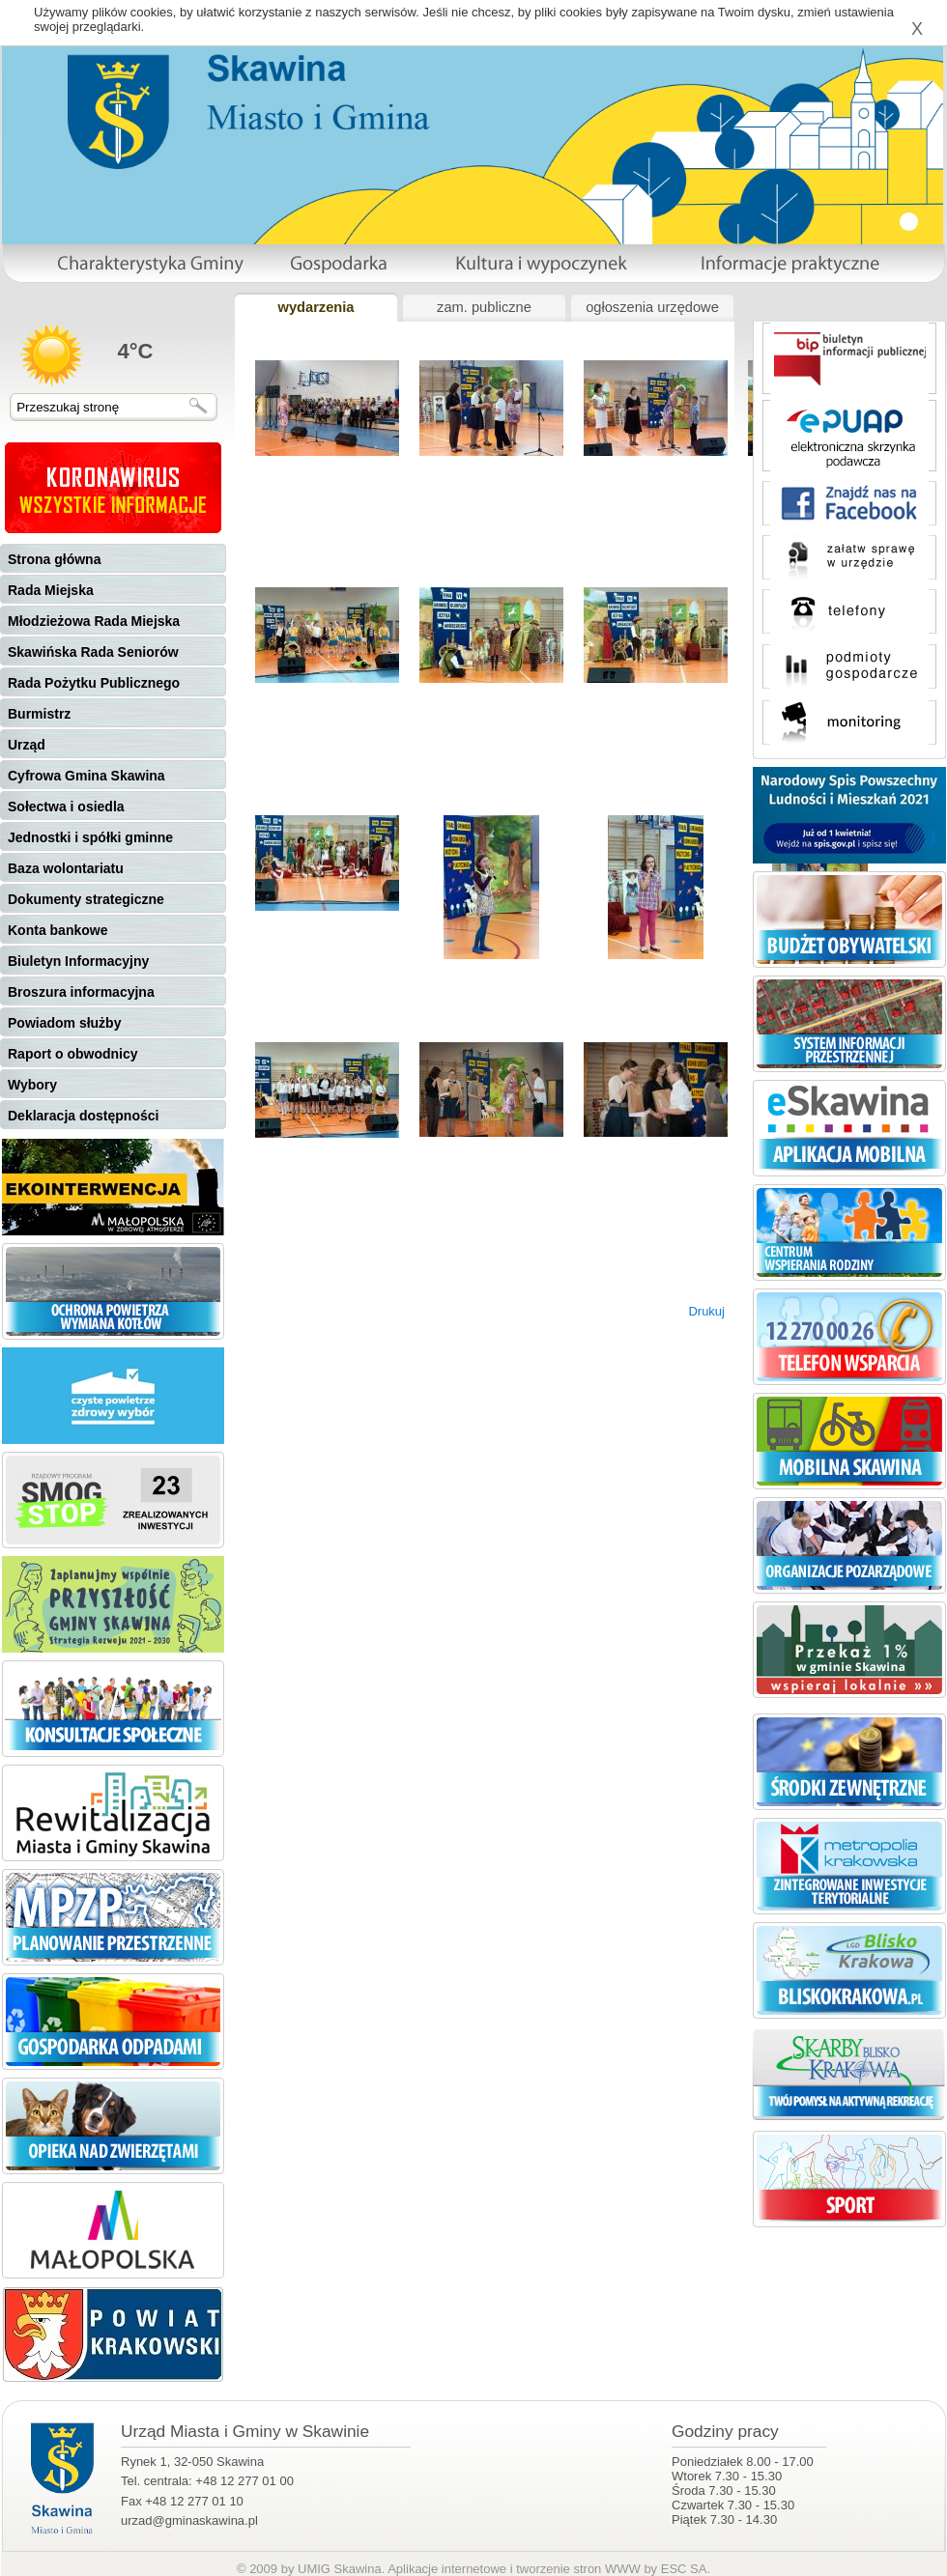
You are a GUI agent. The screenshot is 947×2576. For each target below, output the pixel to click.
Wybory (32, 1084)
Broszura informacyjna (81, 992)
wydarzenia (315, 307)
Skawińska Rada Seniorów (93, 652)
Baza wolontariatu (66, 868)
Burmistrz (39, 714)
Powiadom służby (64, 1023)
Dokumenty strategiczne (86, 899)
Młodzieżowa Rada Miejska (94, 621)
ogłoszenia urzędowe (652, 307)
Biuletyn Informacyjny (78, 961)
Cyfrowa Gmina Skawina (86, 775)
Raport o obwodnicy (73, 1054)
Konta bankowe (57, 930)
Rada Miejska (51, 590)
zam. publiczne (484, 307)
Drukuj (706, 1311)
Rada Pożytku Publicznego (94, 683)
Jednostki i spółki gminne (90, 837)
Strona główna (54, 559)
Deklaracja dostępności (83, 1115)
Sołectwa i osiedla (66, 806)
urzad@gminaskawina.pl (189, 2520)
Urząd (26, 744)
